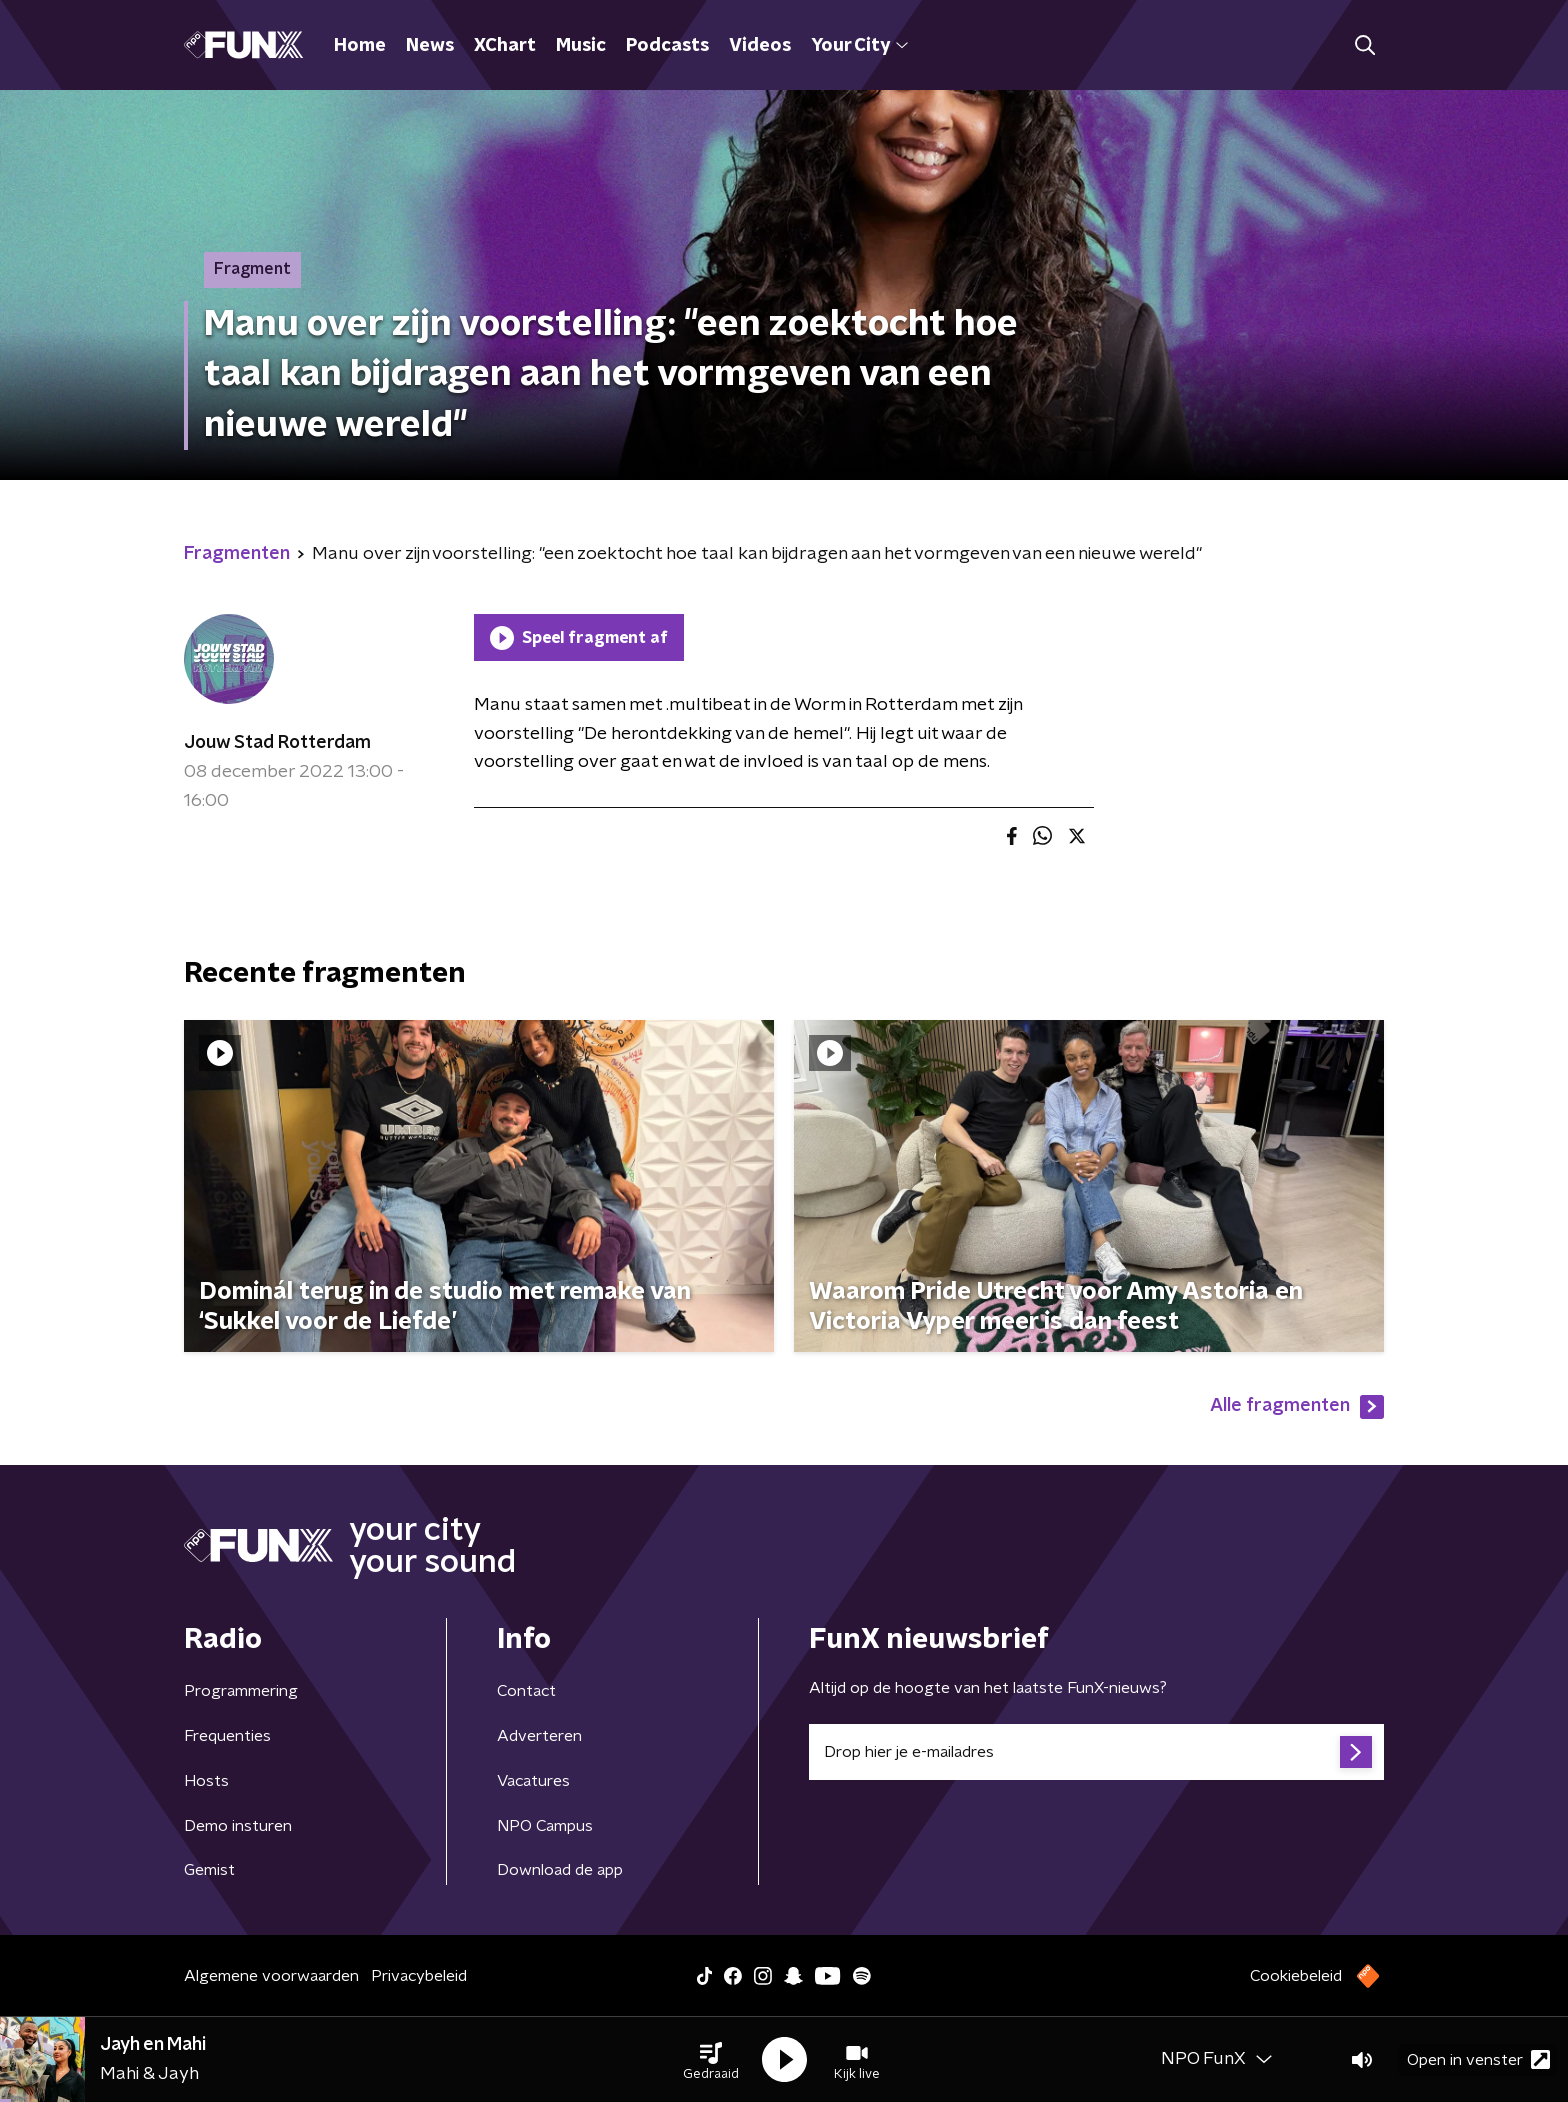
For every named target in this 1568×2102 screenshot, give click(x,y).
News (430, 46)
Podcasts (667, 46)
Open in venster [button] (1478, 2059)
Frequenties (227, 1736)
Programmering (241, 1691)
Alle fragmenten (1297, 1407)
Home (360, 46)
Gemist (209, 1870)
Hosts (206, 1781)
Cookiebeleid (1296, 1976)
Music (581, 46)
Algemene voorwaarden (271, 1976)
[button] (711, 2060)
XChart (505, 46)
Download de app (560, 1870)
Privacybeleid (419, 1976)
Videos (760, 46)
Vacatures (533, 1781)
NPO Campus (545, 1826)
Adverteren (539, 1736)
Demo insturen (238, 1826)
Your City (859, 46)
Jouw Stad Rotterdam (277, 743)
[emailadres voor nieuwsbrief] (1096, 1752)
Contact (526, 1691)
